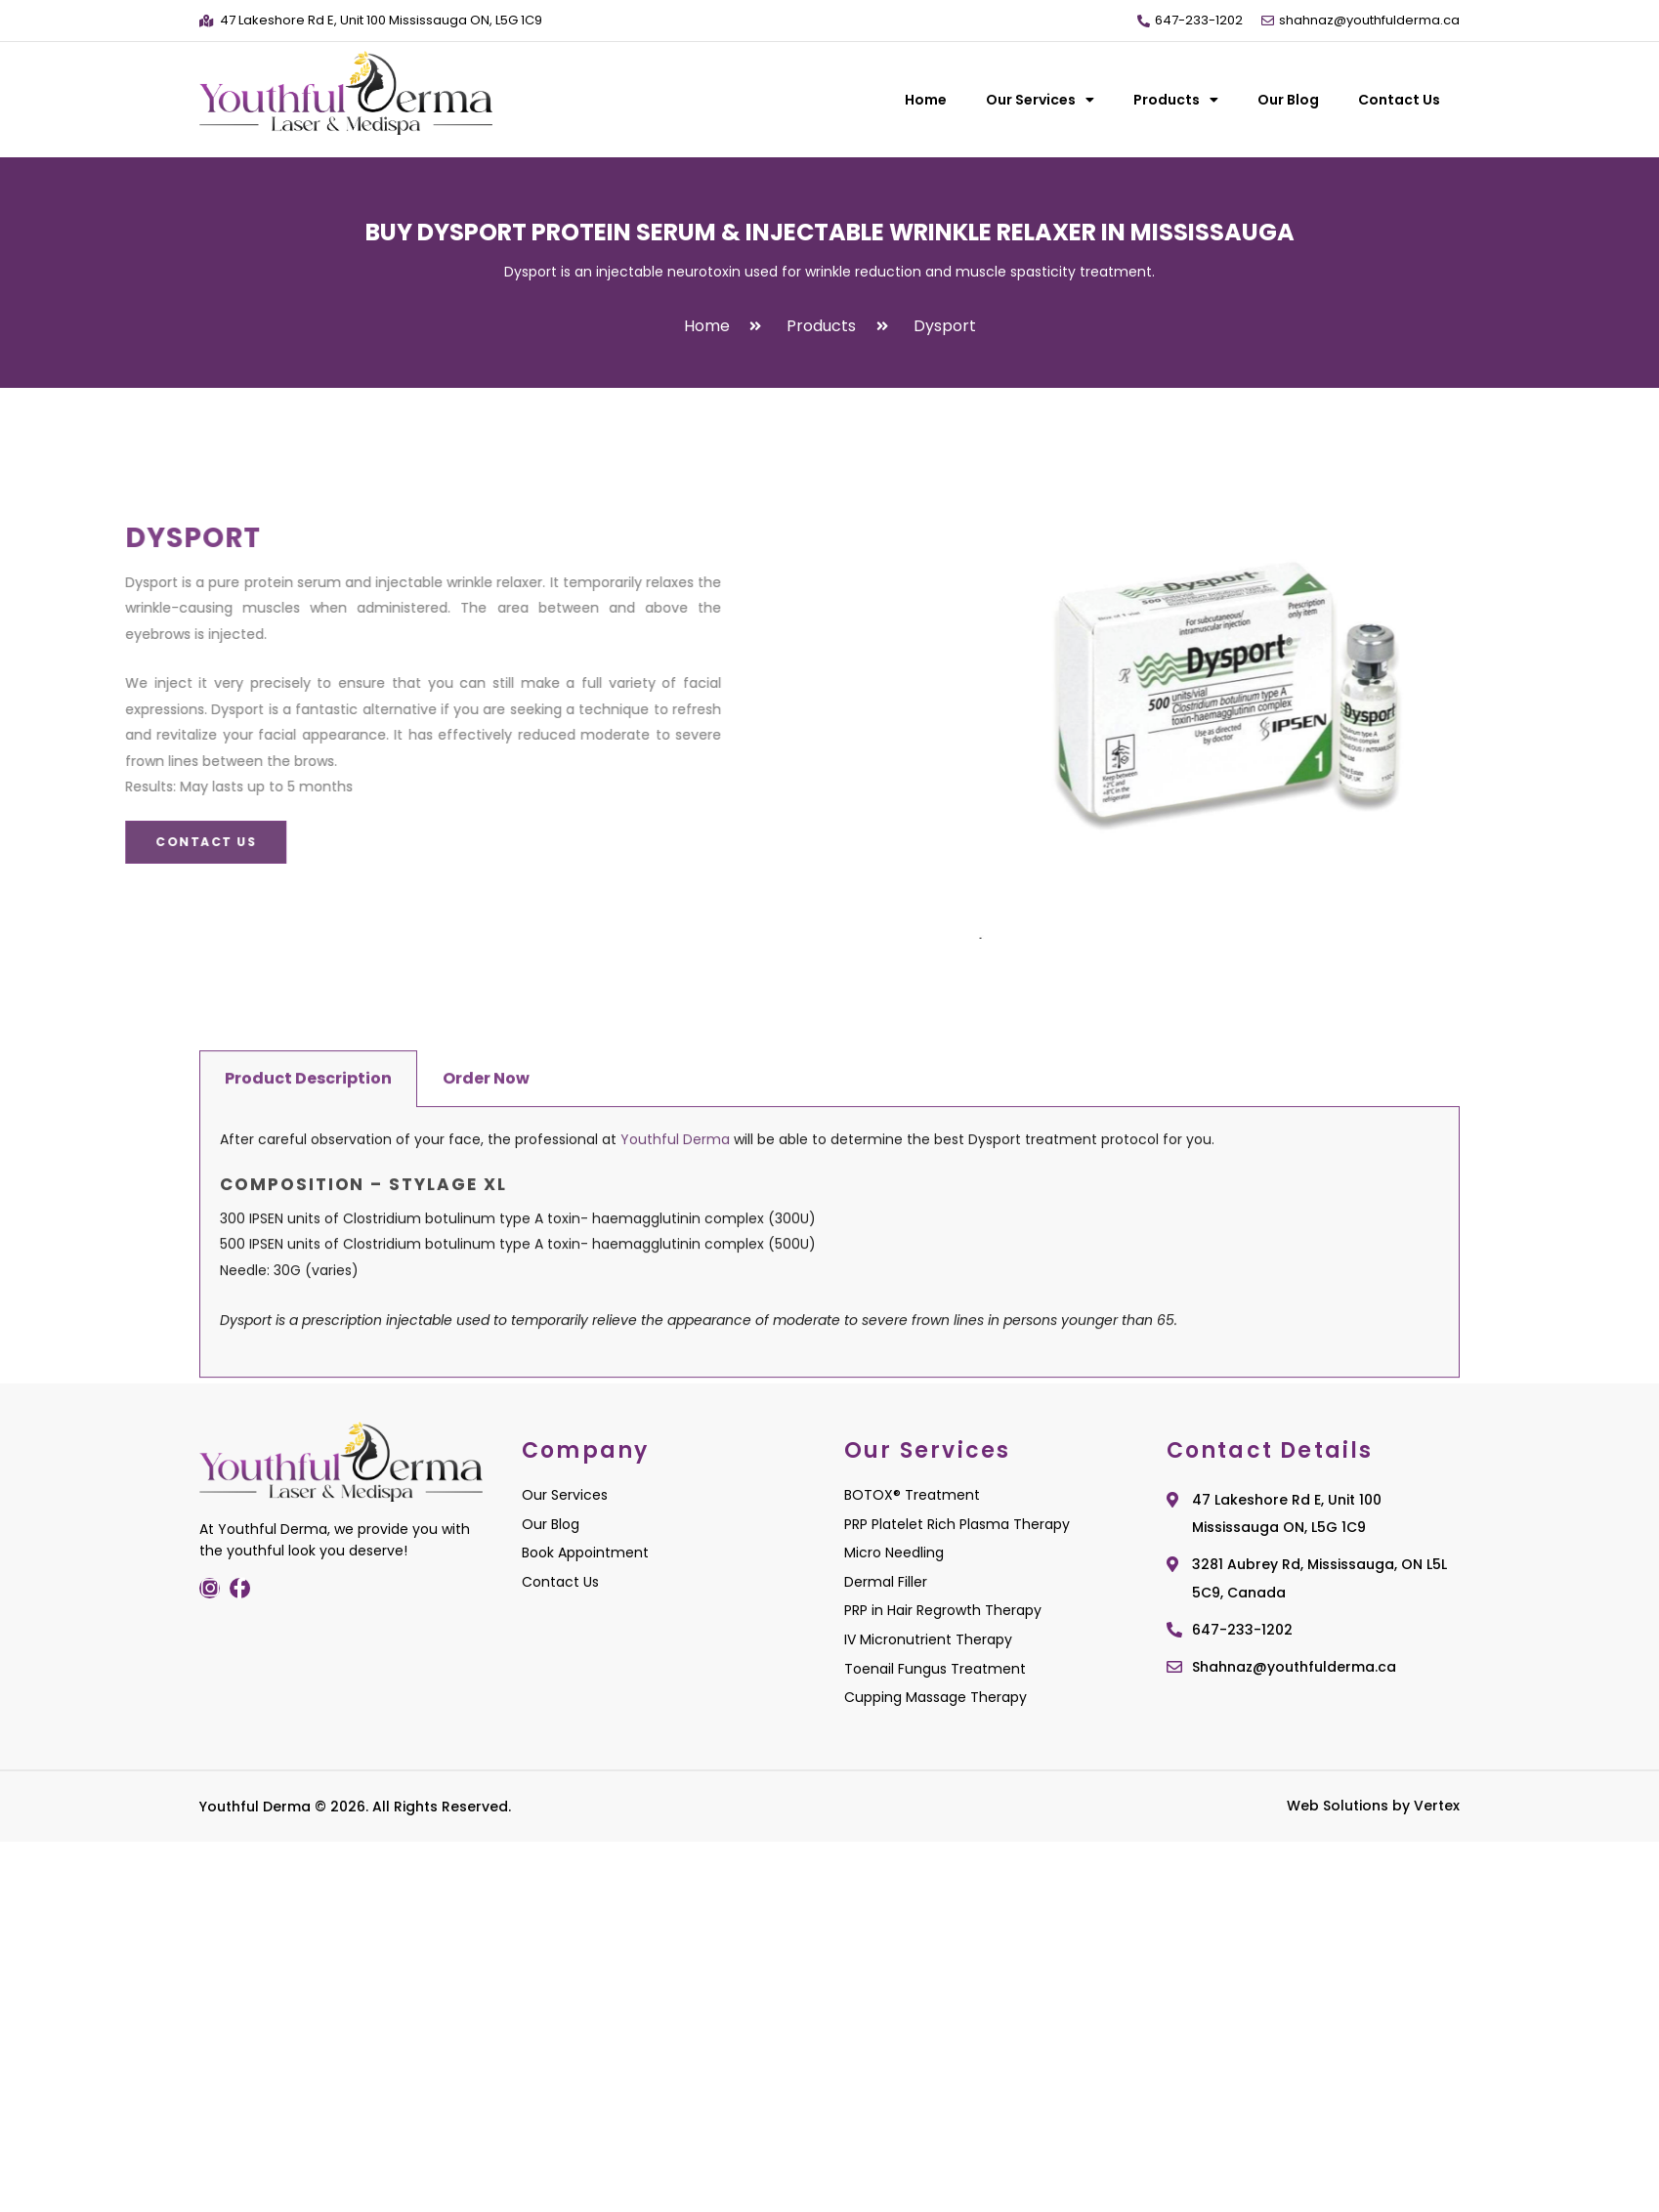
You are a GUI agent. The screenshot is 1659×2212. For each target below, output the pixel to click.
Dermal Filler (885, 1582)
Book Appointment (585, 1552)
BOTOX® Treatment (912, 1495)
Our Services (1040, 99)
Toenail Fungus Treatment (935, 1669)
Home (926, 99)
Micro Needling (894, 1552)
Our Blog (1288, 99)
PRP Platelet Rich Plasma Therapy (957, 1524)
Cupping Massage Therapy (935, 1697)
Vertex (1437, 1805)
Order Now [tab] (486, 1353)
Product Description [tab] (308, 1353)
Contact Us (1399, 99)
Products (1175, 99)
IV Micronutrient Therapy (928, 1639)
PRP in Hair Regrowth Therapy (943, 1610)
